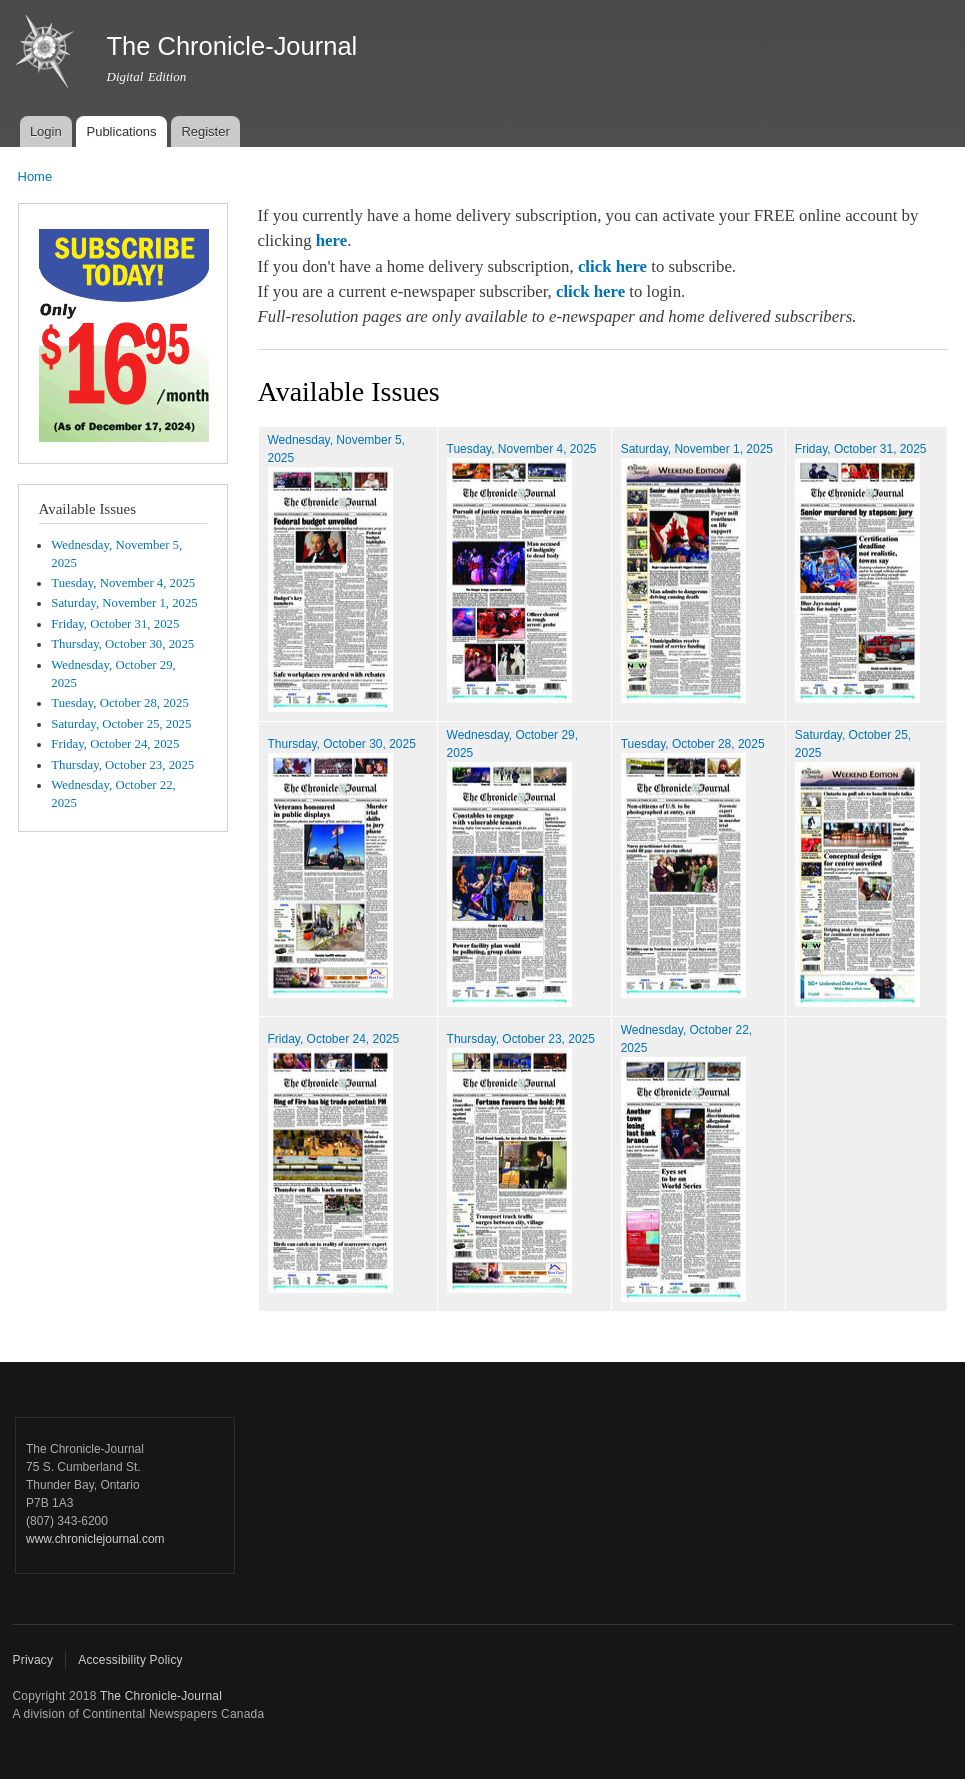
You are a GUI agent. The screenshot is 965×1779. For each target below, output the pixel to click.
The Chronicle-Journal (161, 1696)
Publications (121, 131)
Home (35, 176)
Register (205, 131)
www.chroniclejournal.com (95, 1539)
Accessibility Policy (130, 1660)
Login (46, 131)
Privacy (33, 1660)
